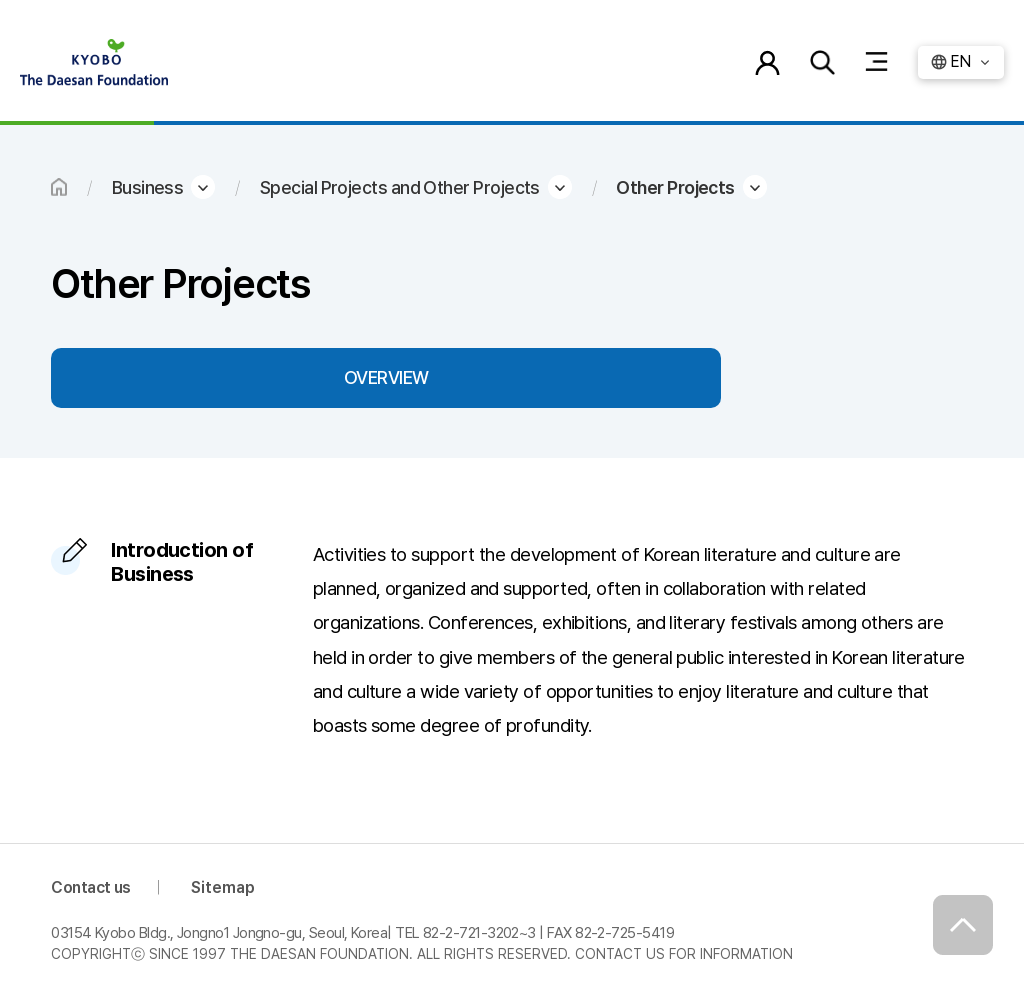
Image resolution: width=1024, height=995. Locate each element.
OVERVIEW (386, 377)
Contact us (91, 887)
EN (960, 61)
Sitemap (223, 887)
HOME (59, 187)
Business (148, 187)
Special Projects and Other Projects (400, 187)
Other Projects (675, 187)
